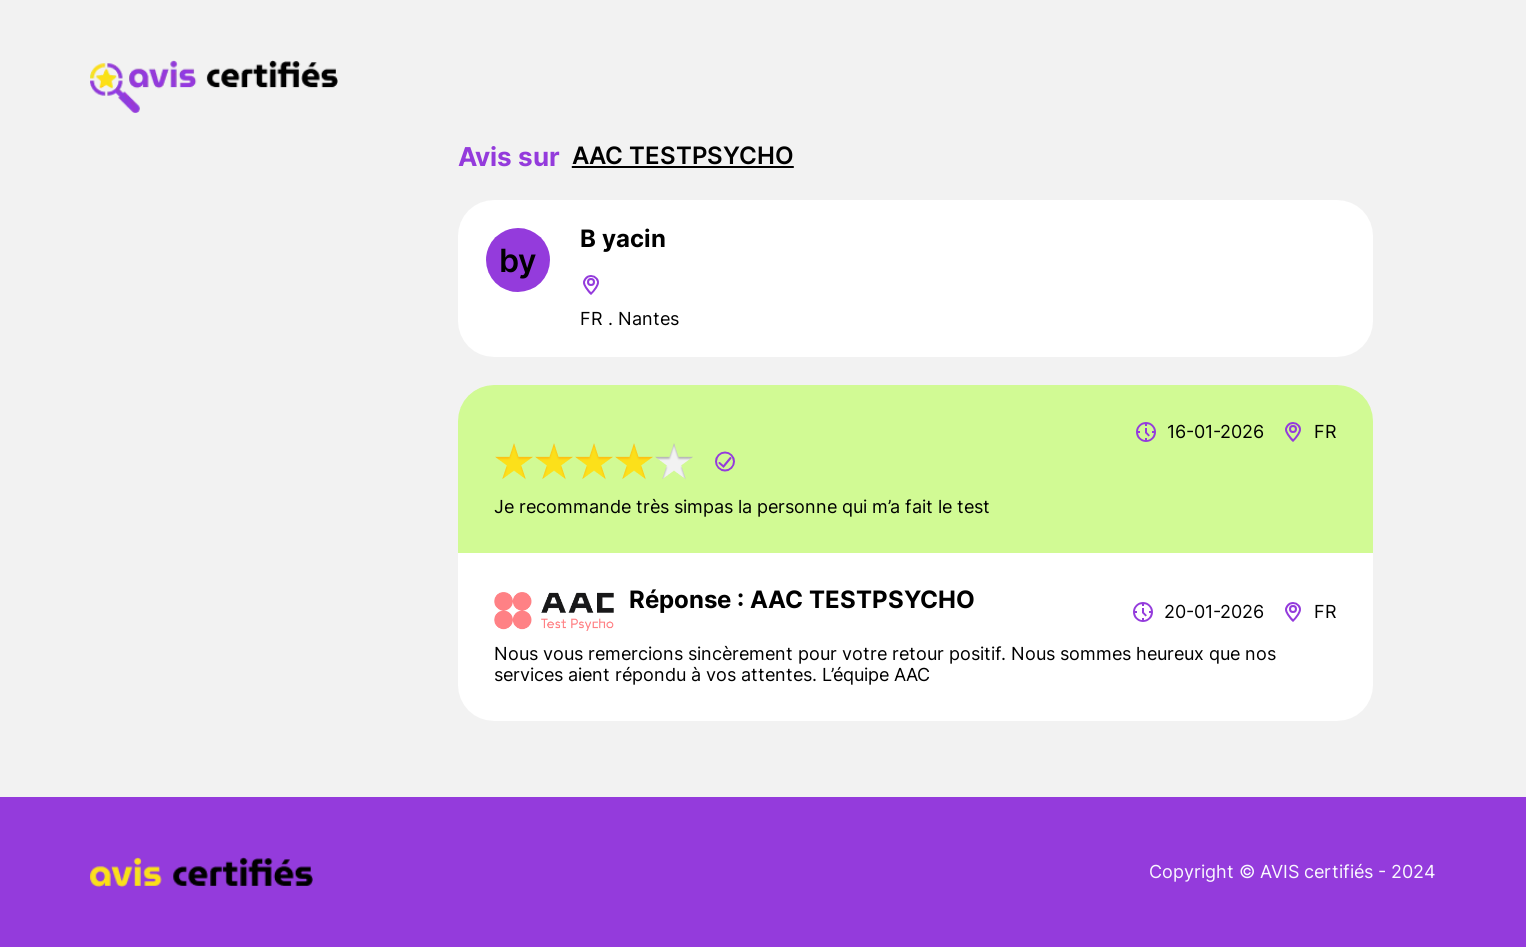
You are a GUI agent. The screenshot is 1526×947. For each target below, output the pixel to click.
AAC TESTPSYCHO (683, 155)
